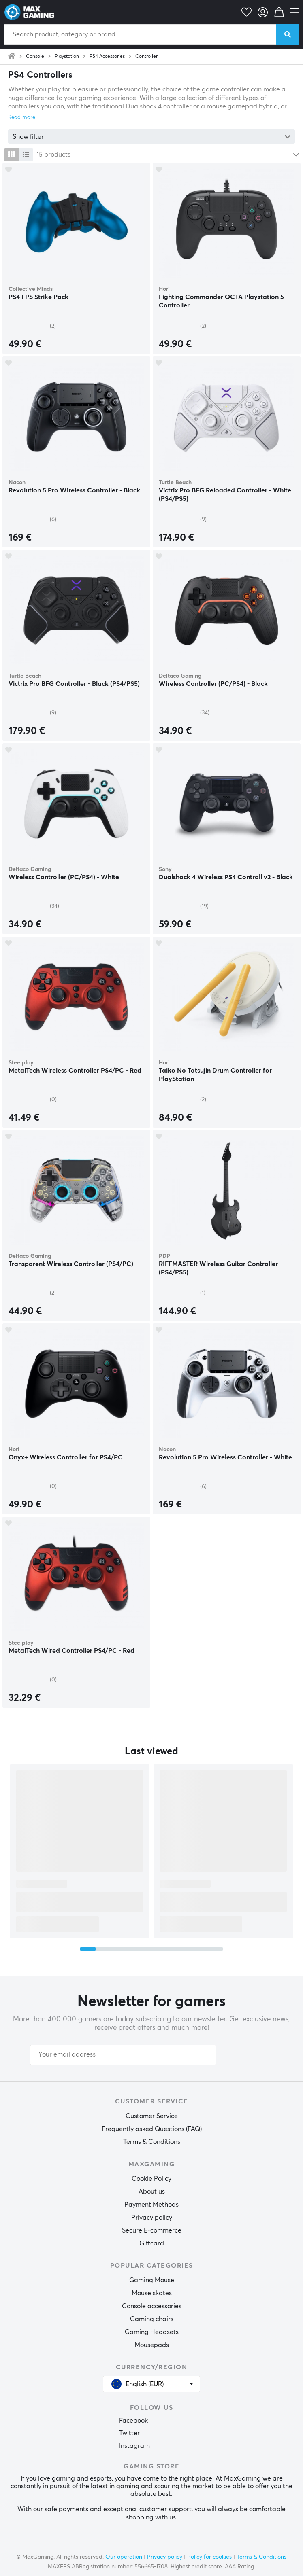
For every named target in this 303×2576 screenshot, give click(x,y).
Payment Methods (151, 2204)
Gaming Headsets (152, 2332)
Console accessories (151, 2306)
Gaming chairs (151, 2319)
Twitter (129, 2433)
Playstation (67, 56)
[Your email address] (123, 2055)
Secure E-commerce (151, 2230)
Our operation (123, 2557)
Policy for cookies (209, 2557)
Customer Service (152, 2116)
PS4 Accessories (107, 56)
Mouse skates (152, 2293)
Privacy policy (151, 2217)
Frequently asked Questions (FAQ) (152, 2129)
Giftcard (151, 2243)
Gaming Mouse (151, 2280)
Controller (146, 56)
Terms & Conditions (151, 2142)
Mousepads (151, 2345)
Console (35, 56)
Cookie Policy (151, 2178)
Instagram (134, 2445)
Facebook (133, 2420)
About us (152, 2191)
